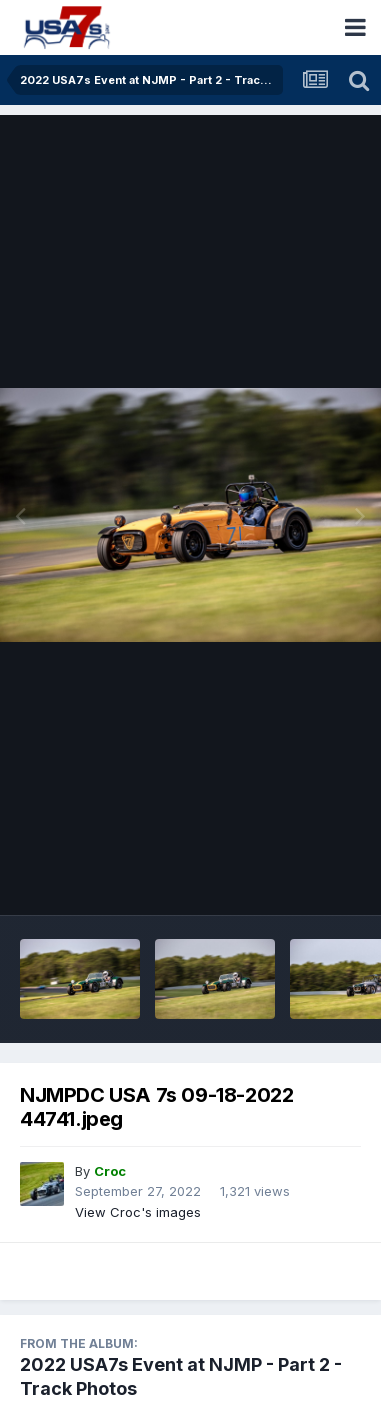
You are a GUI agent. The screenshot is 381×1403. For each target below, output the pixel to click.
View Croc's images (138, 1212)
